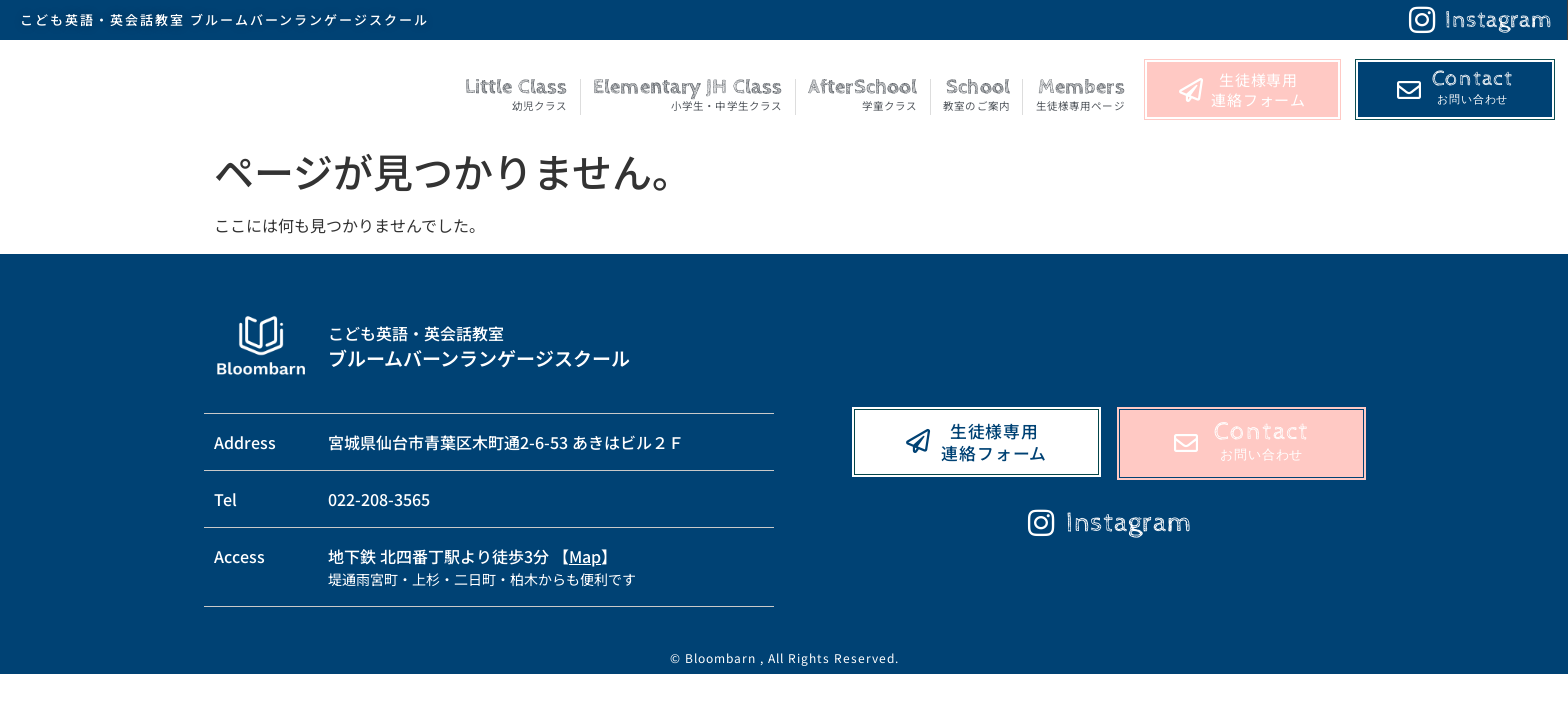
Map (585, 556)
